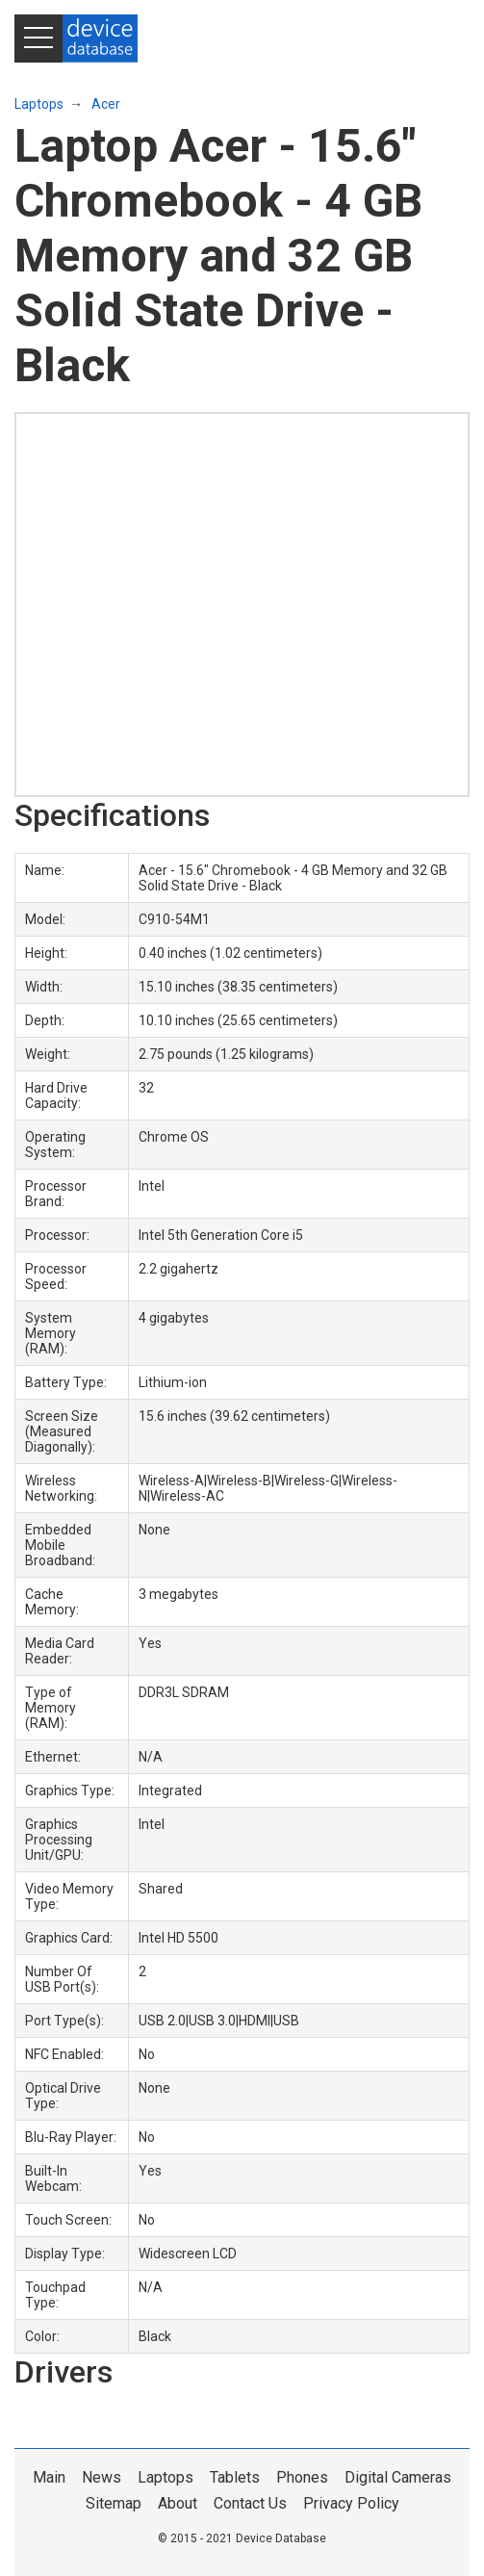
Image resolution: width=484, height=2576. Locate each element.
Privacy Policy (351, 2503)
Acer (105, 104)
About (177, 2503)
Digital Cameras (397, 2477)
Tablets (235, 2477)
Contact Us (250, 2503)
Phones (302, 2477)
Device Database (281, 2538)
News (101, 2477)
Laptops (39, 104)
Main (49, 2477)
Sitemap (113, 2503)
